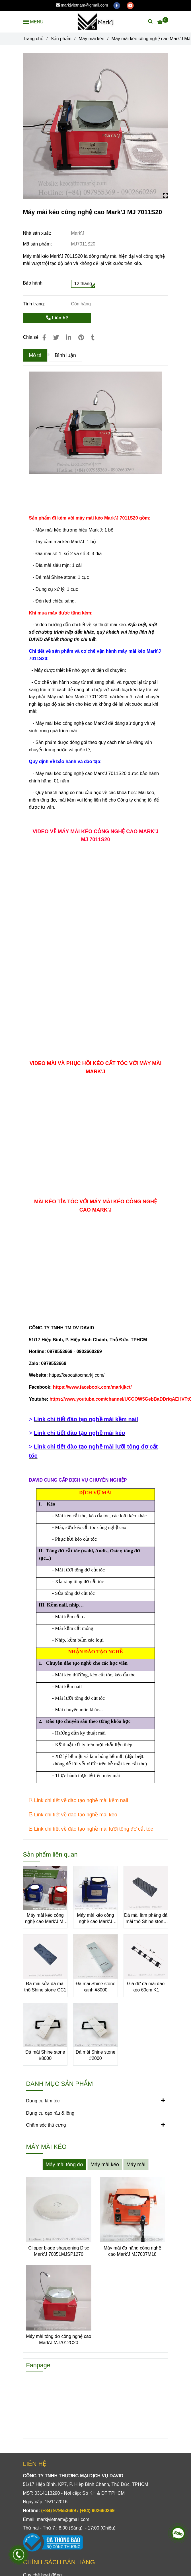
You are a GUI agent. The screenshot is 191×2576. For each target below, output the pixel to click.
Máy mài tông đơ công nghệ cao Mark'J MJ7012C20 (58, 2339)
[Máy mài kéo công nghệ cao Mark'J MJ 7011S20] (95, 21)
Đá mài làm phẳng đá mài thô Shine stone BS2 (145, 1919)
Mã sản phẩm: (38, 244)
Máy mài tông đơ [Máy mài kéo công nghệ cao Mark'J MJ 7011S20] (64, 2164)
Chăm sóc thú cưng (95, 2124)
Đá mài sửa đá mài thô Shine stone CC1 (45, 1986)
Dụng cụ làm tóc (95, 2100)
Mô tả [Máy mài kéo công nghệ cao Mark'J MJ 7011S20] (35, 355)
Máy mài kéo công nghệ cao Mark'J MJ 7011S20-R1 (45, 1919)
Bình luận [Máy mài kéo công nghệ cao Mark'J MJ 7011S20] (65, 355)
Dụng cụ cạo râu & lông (50, 2113)
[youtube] (130, 5)
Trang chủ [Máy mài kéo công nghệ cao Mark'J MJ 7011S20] (33, 38)
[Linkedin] (68, 337)
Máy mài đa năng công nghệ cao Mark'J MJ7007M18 (132, 2251)
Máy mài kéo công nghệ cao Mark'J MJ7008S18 (95, 1919)
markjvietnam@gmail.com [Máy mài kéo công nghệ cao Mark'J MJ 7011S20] (82, 5)
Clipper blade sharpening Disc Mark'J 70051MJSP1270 (58, 2251)
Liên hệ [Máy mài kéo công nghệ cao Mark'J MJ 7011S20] (57, 317)
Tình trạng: (34, 303)
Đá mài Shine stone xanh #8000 (96, 1986)
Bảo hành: (33, 283)
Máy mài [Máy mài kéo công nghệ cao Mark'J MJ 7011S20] (135, 2164)
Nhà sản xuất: (37, 233)
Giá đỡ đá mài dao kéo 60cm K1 (146, 1986)
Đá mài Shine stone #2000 (96, 2055)
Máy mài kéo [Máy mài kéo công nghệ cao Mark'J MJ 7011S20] (91, 38)
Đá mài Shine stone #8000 (45, 2055)
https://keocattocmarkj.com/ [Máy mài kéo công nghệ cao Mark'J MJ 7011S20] (76, 1375)
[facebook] (117, 5)
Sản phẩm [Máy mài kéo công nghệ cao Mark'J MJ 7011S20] (61, 38)
